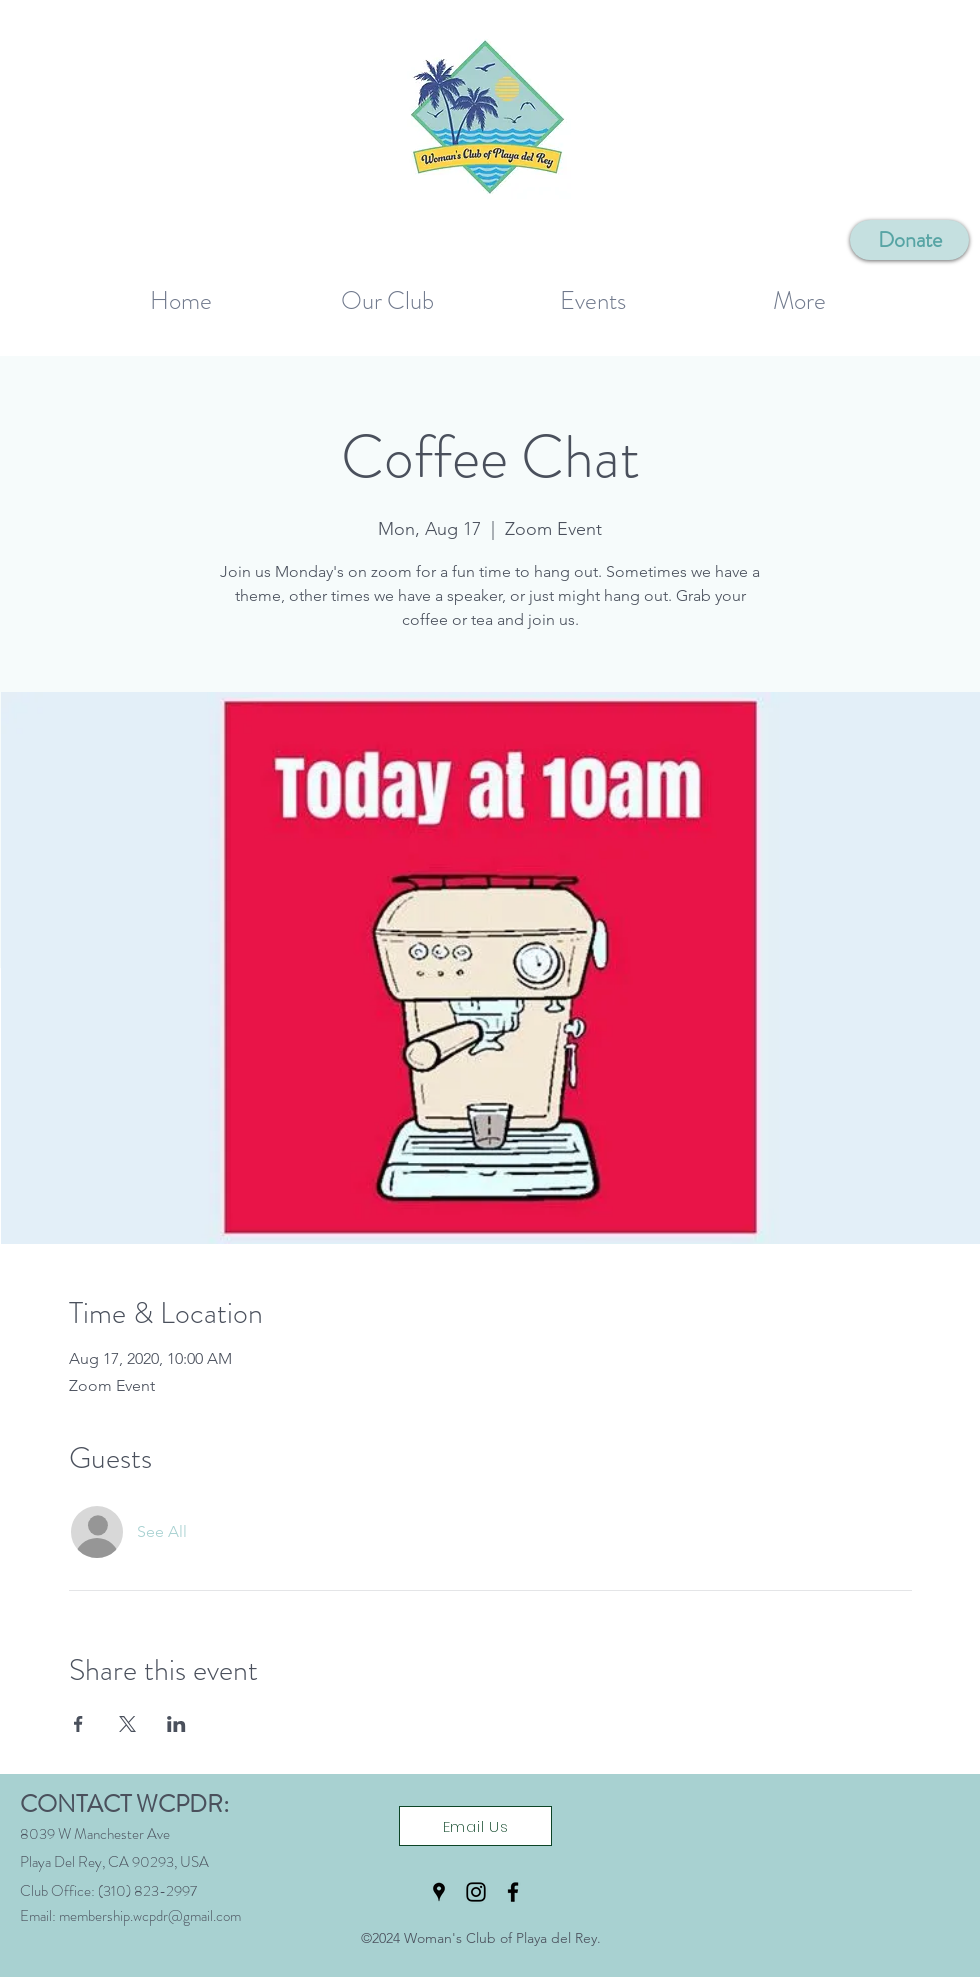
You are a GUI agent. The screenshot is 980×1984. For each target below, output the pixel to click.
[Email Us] (475, 1826)
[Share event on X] (127, 1724)
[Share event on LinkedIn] (176, 1724)
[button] (387, 292)
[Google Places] (439, 1892)
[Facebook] (513, 1892)
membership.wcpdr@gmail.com (150, 1916)
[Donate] (909, 240)
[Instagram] (476, 1892)
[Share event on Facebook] (78, 1724)
